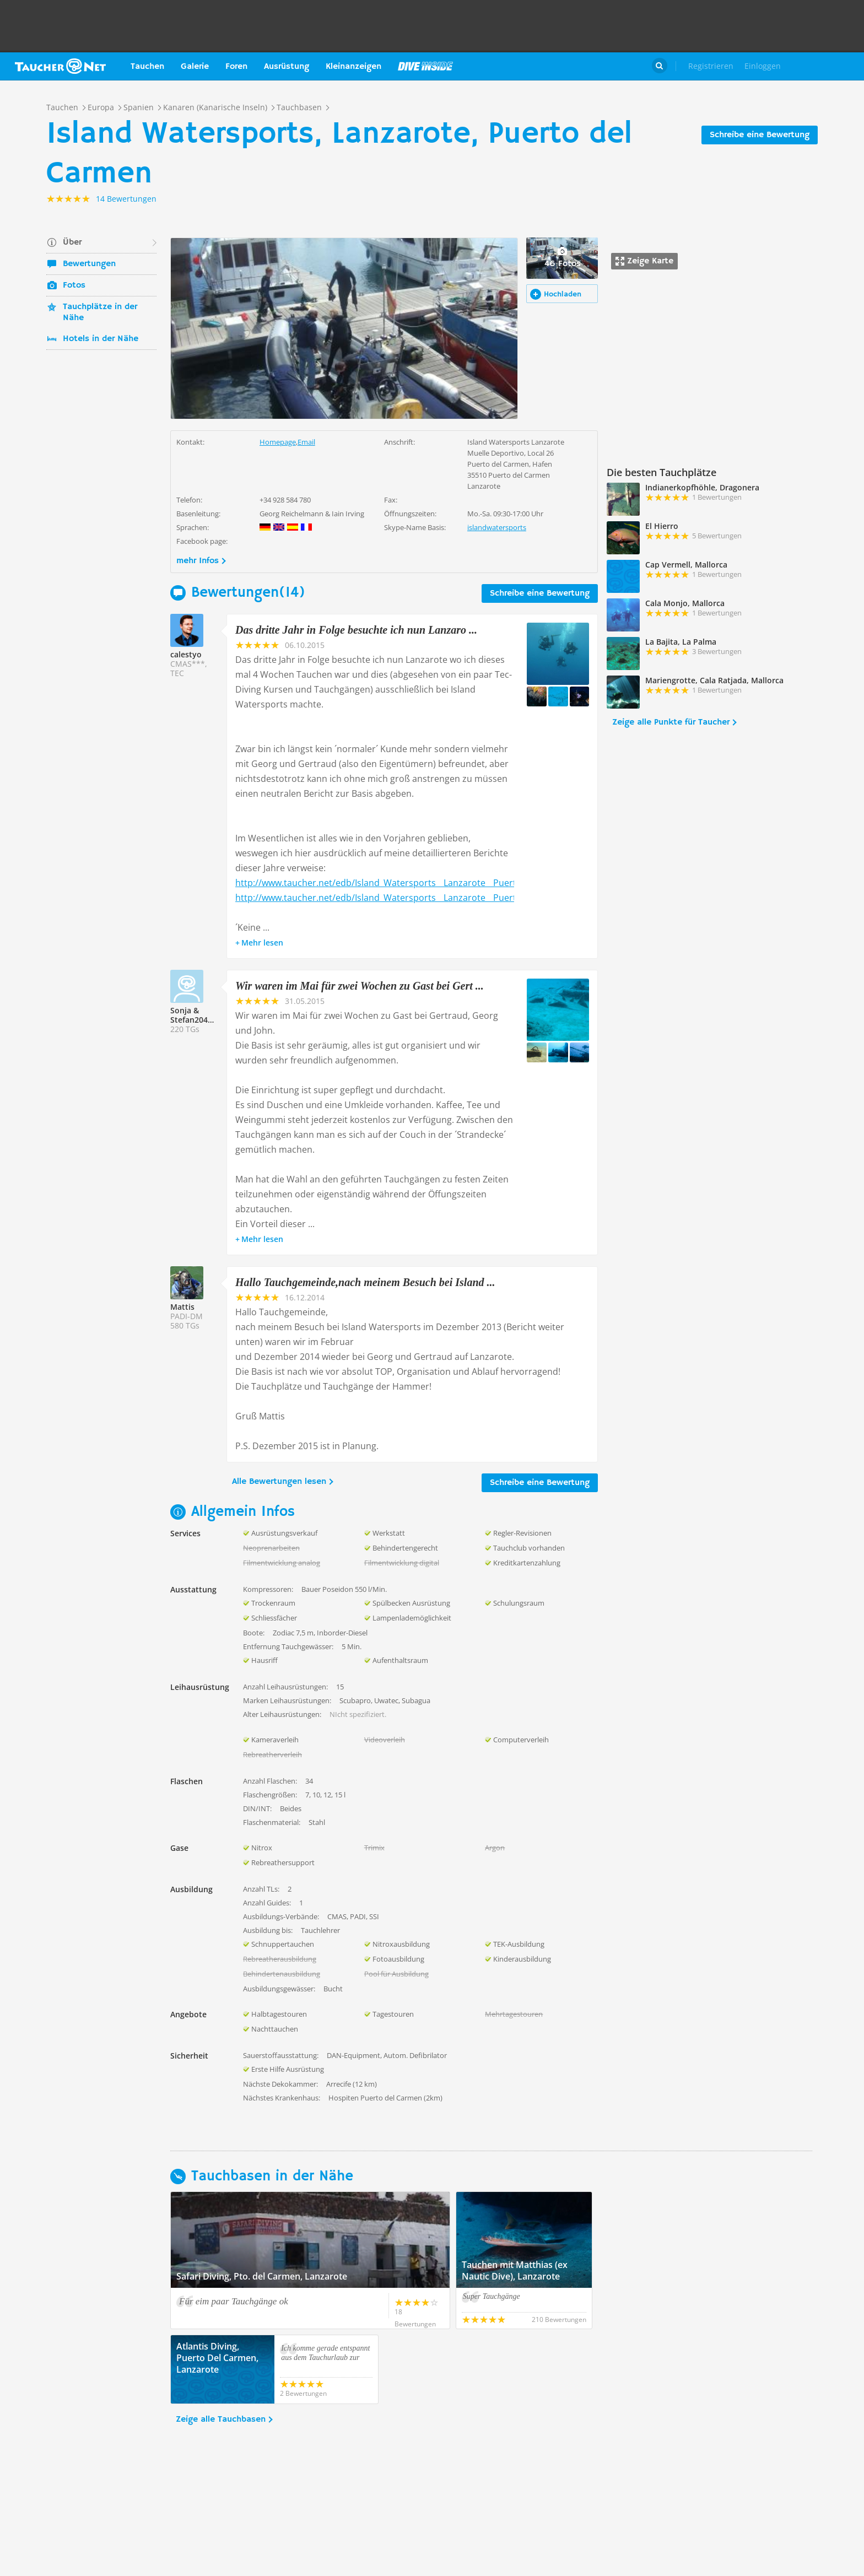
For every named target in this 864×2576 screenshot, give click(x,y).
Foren (236, 66)
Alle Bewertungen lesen (279, 1481)
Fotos (74, 285)
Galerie (195, 66)
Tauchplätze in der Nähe (100, 312)
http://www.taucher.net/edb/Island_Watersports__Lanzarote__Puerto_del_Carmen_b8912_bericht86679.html (459, 898)
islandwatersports (496, 527)
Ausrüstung (286, 66)
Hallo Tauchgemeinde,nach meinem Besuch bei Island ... (365, 1282)
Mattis (182, 1306)
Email (306, 442)
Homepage (278, 442)
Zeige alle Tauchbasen (221, 2419)
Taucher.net (60, 66)
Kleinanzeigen (353, 66)
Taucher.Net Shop (829, 66)
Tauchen (147, 66)
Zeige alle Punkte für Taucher (671, 722)
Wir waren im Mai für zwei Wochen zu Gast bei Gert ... (359, 986)
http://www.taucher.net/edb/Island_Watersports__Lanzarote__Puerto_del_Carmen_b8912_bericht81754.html (459, 883)
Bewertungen (89, 263)
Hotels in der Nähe (100, 338)
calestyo (186, 654)
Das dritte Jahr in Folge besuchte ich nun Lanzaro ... (356, 630)
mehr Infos (197, 560)
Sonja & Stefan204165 (195, 1015)
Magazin (425, 66)
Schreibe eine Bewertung (759, 135)
